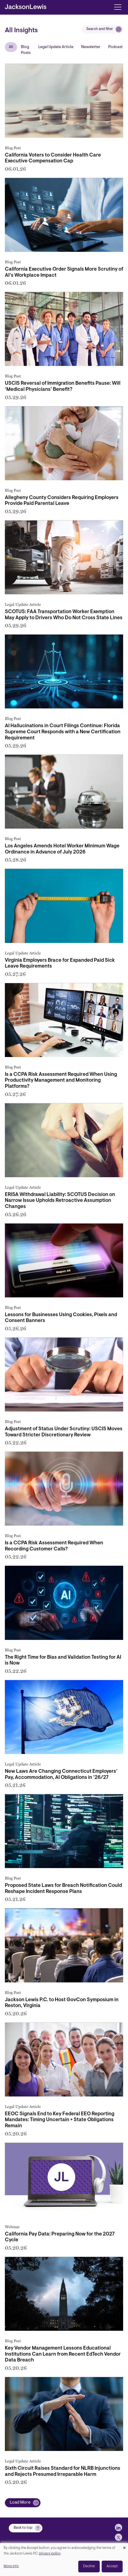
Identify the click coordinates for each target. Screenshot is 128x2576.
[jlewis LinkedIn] (118, 2527)
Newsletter (90, 47)
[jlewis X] (118, 2537)
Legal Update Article (55, 47)
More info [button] (11, 2566)
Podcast (115, 47)
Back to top (23, 2528)
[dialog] (64, 2559)
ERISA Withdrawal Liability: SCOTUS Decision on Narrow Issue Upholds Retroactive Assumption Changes (60, 1200)
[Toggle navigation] (117, 6)
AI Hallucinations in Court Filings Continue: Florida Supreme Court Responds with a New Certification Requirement (62, 732)
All (11, 47)
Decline (89, 2566)
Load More (20, 2502)
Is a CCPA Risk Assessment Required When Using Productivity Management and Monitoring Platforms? (61, 1080)
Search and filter (99, 29)
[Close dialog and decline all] (124, 2546)
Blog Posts (25, 50)
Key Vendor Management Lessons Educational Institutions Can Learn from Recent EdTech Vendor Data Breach (63, 2354)
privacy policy (49, 2554)
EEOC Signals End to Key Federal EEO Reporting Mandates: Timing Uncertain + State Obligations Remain (59, 2120)
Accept (112, 2566)
